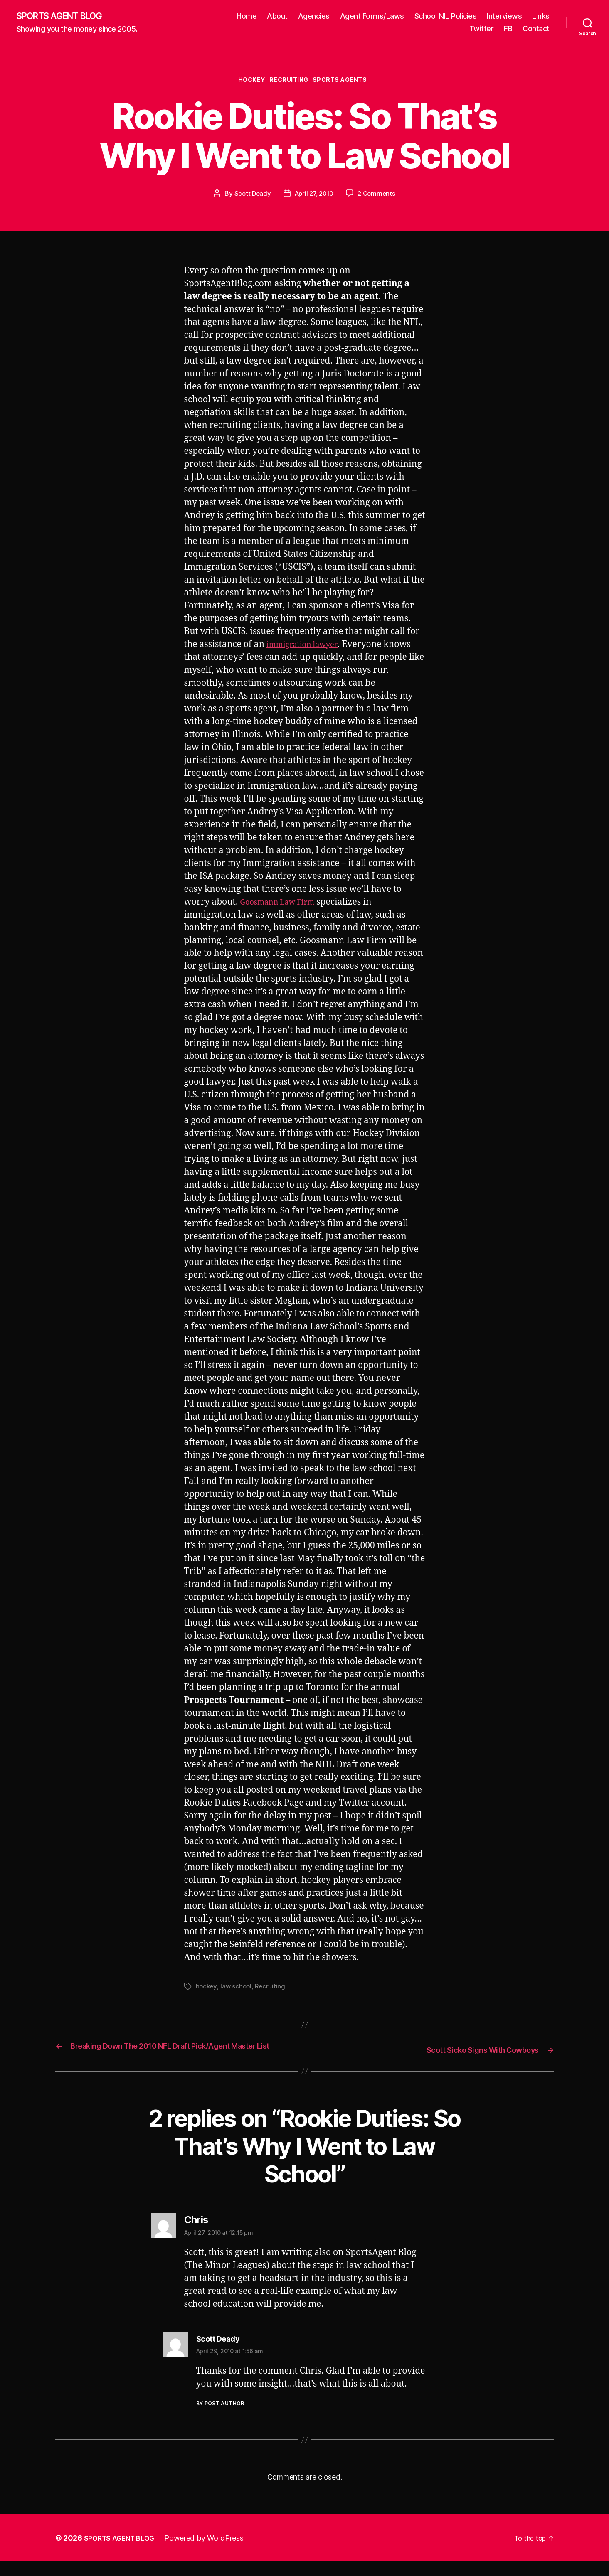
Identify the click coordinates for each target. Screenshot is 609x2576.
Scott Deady (250, 197)
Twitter (481, 29)
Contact (536, 29)
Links (541, 16)
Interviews (504, 16)
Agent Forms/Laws (372, 16)
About (277, 16)
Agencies (314, 16)
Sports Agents (347, 83)
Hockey (247, 83)
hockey (207, 1990)
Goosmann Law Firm (283, 905)
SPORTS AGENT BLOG (67, 17)
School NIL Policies (445, 16)
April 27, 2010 (313, 197)
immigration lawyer (307, 648)
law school (237, 1990)
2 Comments (379, 197)
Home (246, 16)
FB (508, 29)
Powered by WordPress (212, 2552)
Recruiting (290, 83)
